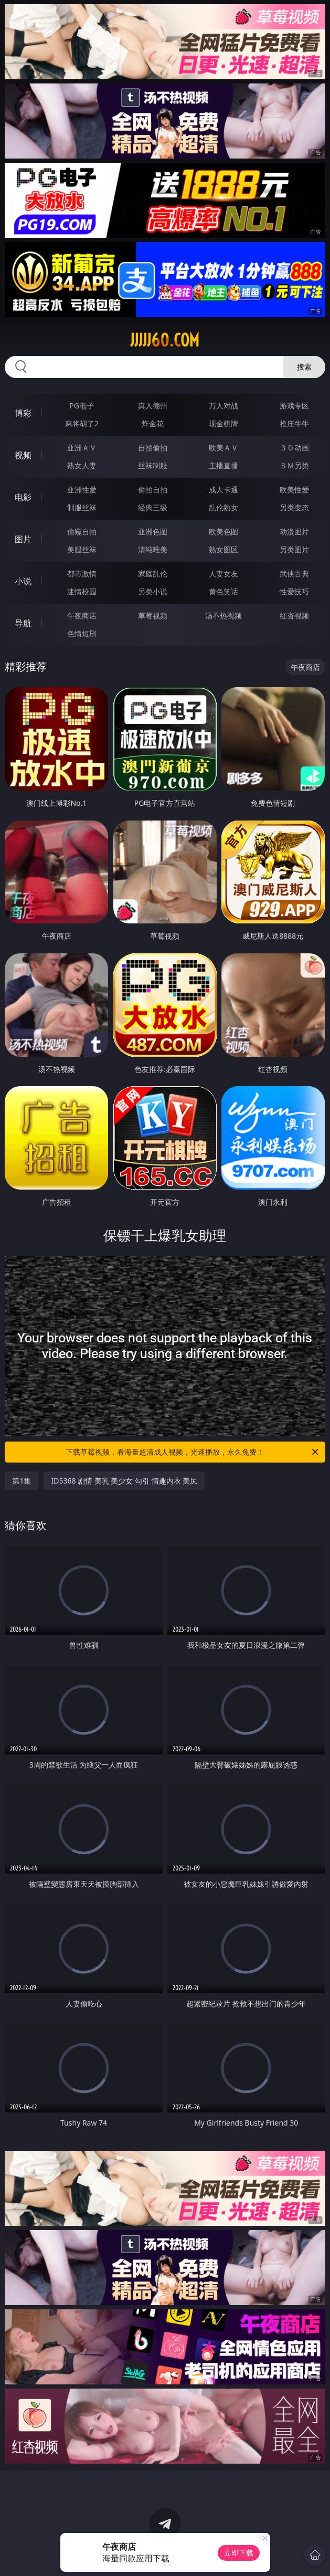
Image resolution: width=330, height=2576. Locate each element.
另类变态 (294, 507)
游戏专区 (294, 406)
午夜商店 (82, 616)
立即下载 (238, 2553)
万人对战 (223, 406)
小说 (23, 581)
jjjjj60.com (164, 340)
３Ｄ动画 (294, 448)
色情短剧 (82, 633)
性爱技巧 (294, 591)
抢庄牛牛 (294, 423)
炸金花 (153, 423)
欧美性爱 (294, 490)
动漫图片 (294, 532)
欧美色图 (223, 532)
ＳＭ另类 (294, 465)
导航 (23, 623)
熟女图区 (223, 549)
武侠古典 (294, 574)
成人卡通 (223, 490)
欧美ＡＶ (223, 448)
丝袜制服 (152, 465)
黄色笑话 (223, 591)
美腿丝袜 (82, 549)
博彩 (23, 413)
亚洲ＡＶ (82, 448)
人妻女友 (223, 574)
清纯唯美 (152, 549)
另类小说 (152, 591)
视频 (23, 455)
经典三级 (152, 507)
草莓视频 (152, 616)
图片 (23, 539)
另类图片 (294, 549)
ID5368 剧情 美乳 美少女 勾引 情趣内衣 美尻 (124, 1481)
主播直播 (223, 465)
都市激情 (82, 574)
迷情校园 (82, 591)
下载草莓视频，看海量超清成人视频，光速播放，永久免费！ (193, 1452)
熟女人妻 (82, 465)
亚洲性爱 (82, 490)
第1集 (21, 1481)
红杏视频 (294, 616)
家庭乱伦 (152, 574)
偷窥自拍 (82, 532)
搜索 (304, 367)
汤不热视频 (223, 616)
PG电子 (81, 406)
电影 (23, 497)
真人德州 (152, 406)
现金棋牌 (223, 423)
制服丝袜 (82, 507)
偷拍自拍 (152, 490)
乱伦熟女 (223, 507)
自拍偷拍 (152, 448)
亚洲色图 (152, 532)
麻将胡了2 (82, 423)
